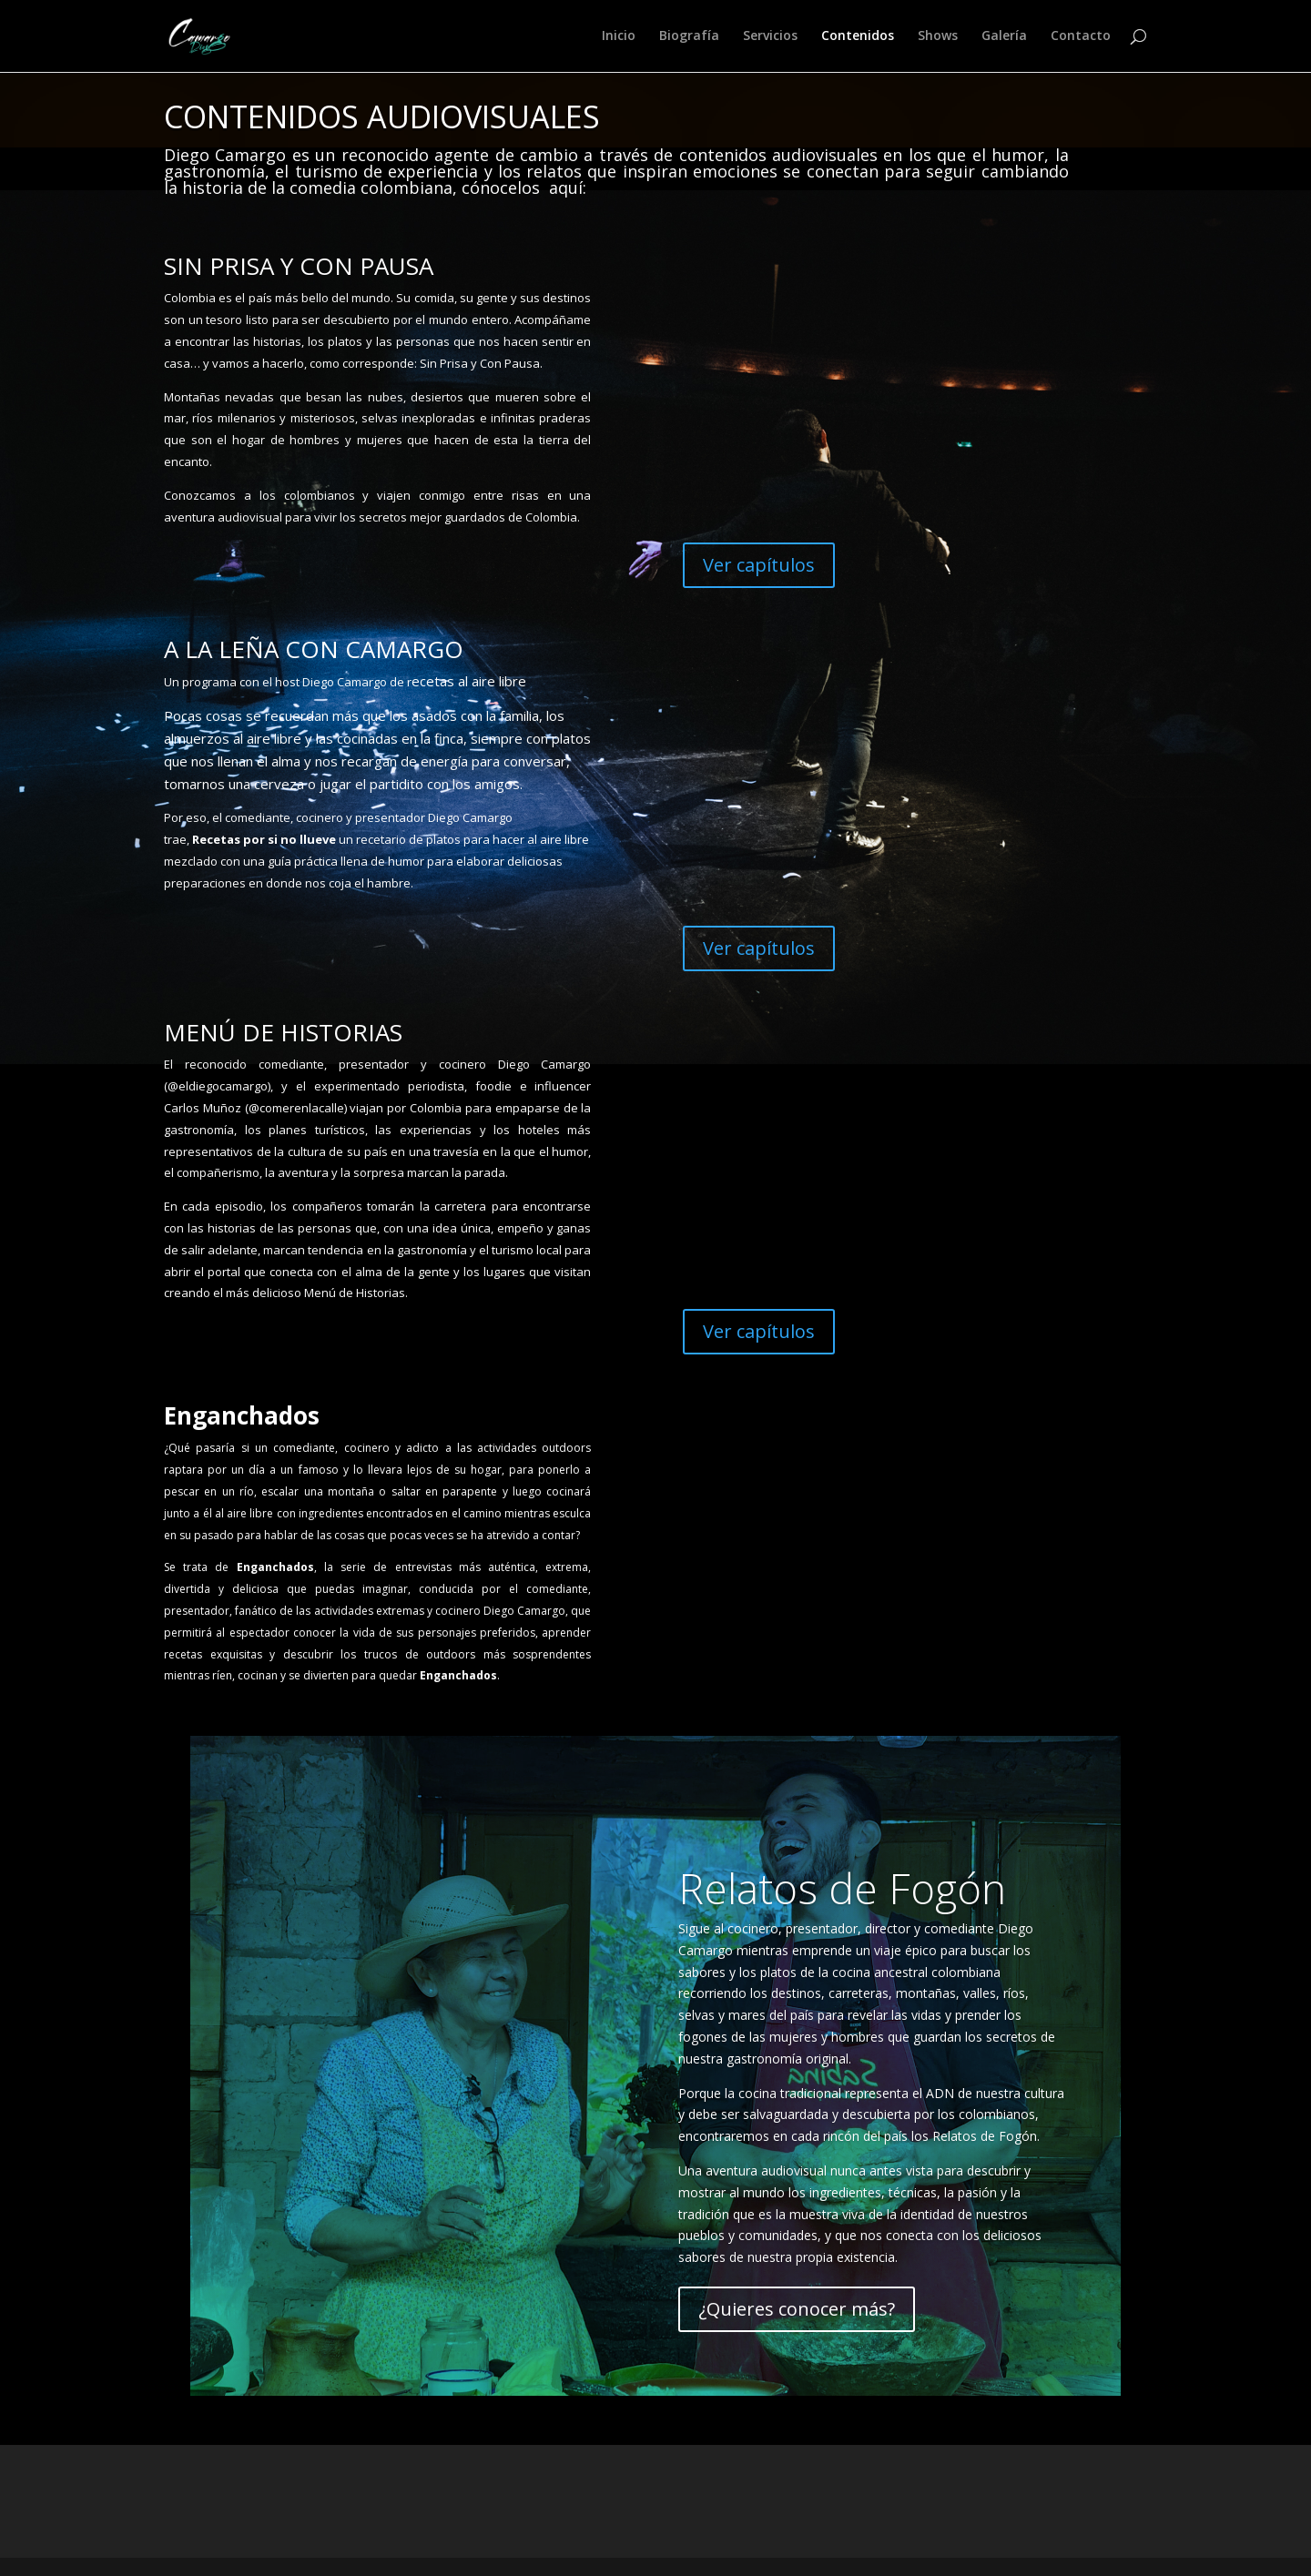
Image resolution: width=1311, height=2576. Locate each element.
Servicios (770, 37)
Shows (938, 37)
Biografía (689, 37)
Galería (1004, 37)
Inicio (618, 37)
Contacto (1081, 37)
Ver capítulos (759, 565)
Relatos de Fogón (842, 1888)
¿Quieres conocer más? (796, 2309)
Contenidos (857, 37)
